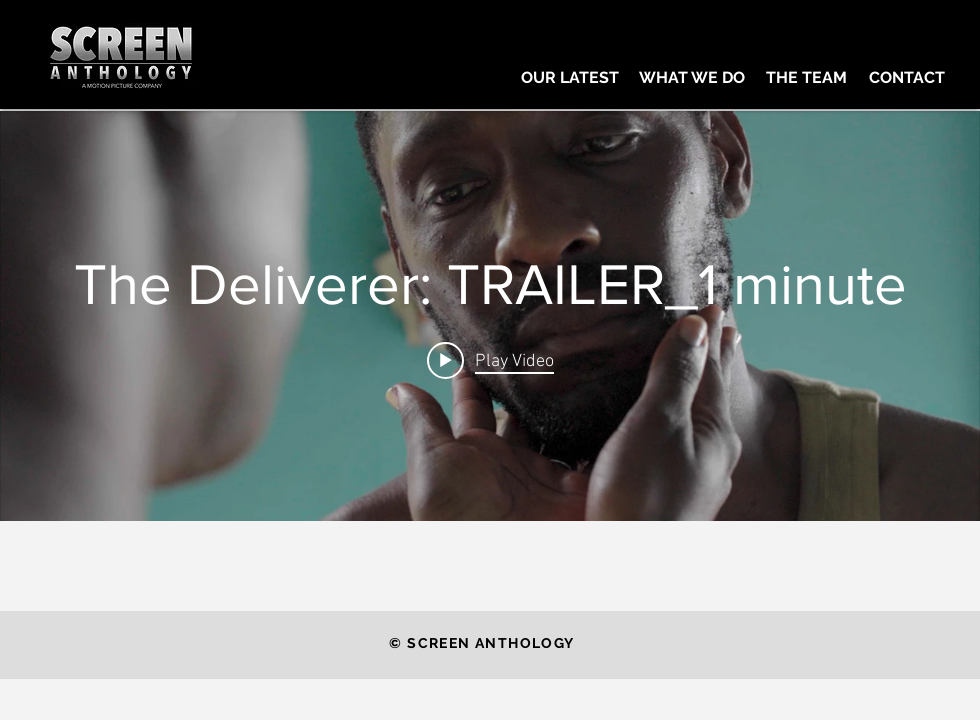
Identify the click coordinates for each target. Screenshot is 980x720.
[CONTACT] (906, 78)
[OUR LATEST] (570, 78)
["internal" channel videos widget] (490, 316)
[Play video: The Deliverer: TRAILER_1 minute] (490, 360)
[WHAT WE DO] (692, 78)
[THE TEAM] (806, 78)
